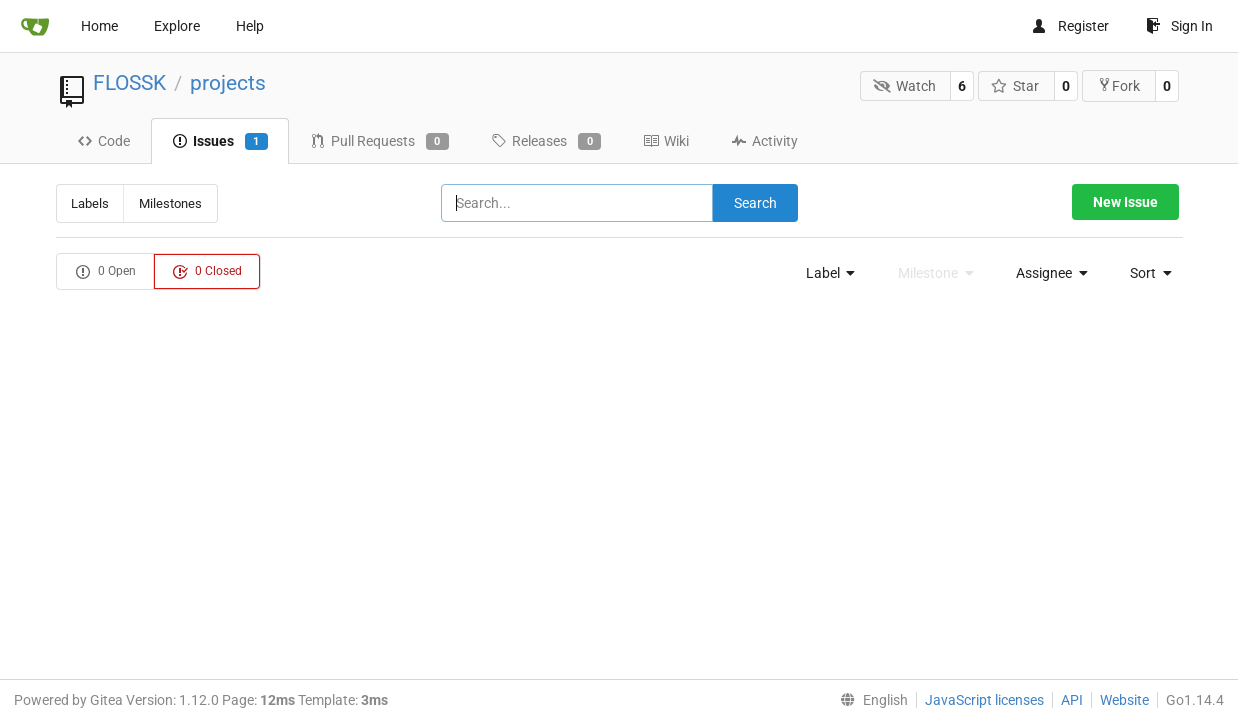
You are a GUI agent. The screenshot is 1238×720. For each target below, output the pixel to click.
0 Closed (207, 272)
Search (755, 203)
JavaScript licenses (984, 700)
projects (228, 83)
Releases (546, 142)
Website (1124, 700)
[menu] (825, 273)
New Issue (1125, 202)
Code (103, 141)
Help (250, 26)
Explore (177, 26)
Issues (220, 142)
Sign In (1179, 26)
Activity (764, 141)
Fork (1118, 85)
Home (99, 26)
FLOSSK (129, 83)
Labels (90, 203)
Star (1015, 86)
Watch (904, 86)
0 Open (105, 272)
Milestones (170, 203)
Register (1070, 26)
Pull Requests (379, 142)
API (1072, 700)
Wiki (666, 141)
